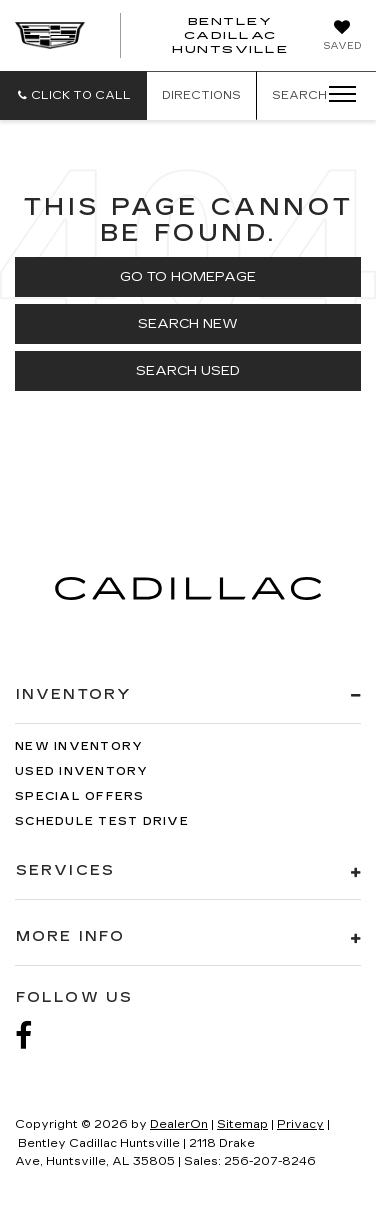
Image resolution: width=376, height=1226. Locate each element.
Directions (201, 95)
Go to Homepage (188, 277)
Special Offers (80, 796)
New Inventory (79, 746)
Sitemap (242, 1124)
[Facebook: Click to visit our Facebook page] (34, 1036)
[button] (73, 95)
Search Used (188, 371)
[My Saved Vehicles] (342, 37)
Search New (188, 324)
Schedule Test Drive (102, 821)
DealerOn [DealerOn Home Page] (179, 1124)
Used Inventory (82, 771)
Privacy (300, 1124)
